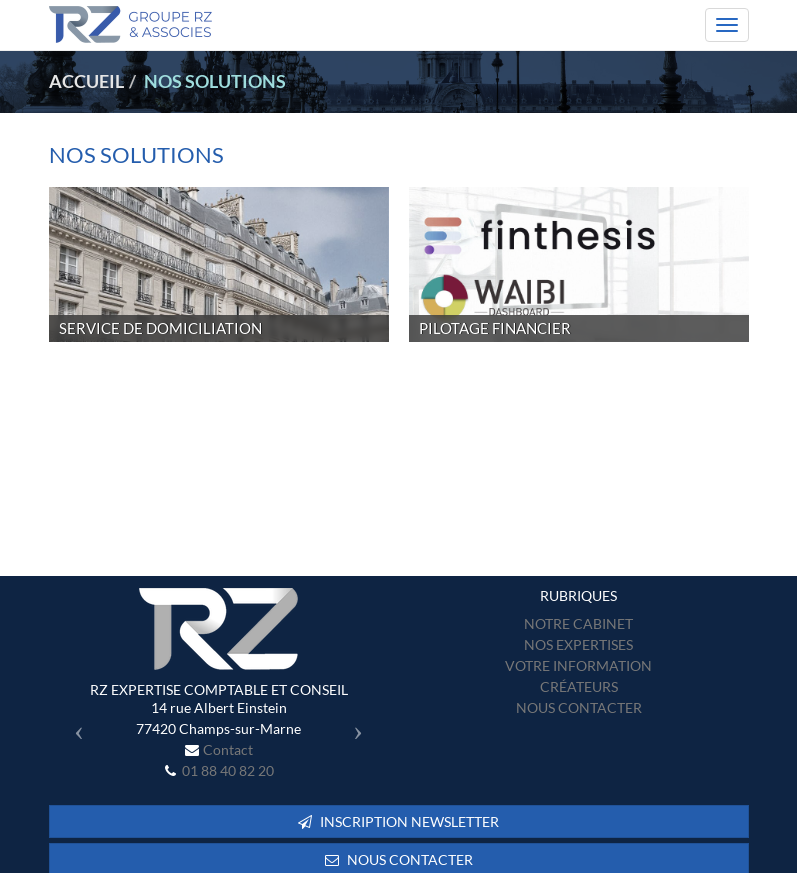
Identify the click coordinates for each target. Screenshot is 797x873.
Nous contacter (579, 707)
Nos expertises (578, 644)
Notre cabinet (578, 623)
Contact (228, 749)
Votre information (578, 665)
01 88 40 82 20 (228, 770)
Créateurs (579, 686)
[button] (74, 725)
